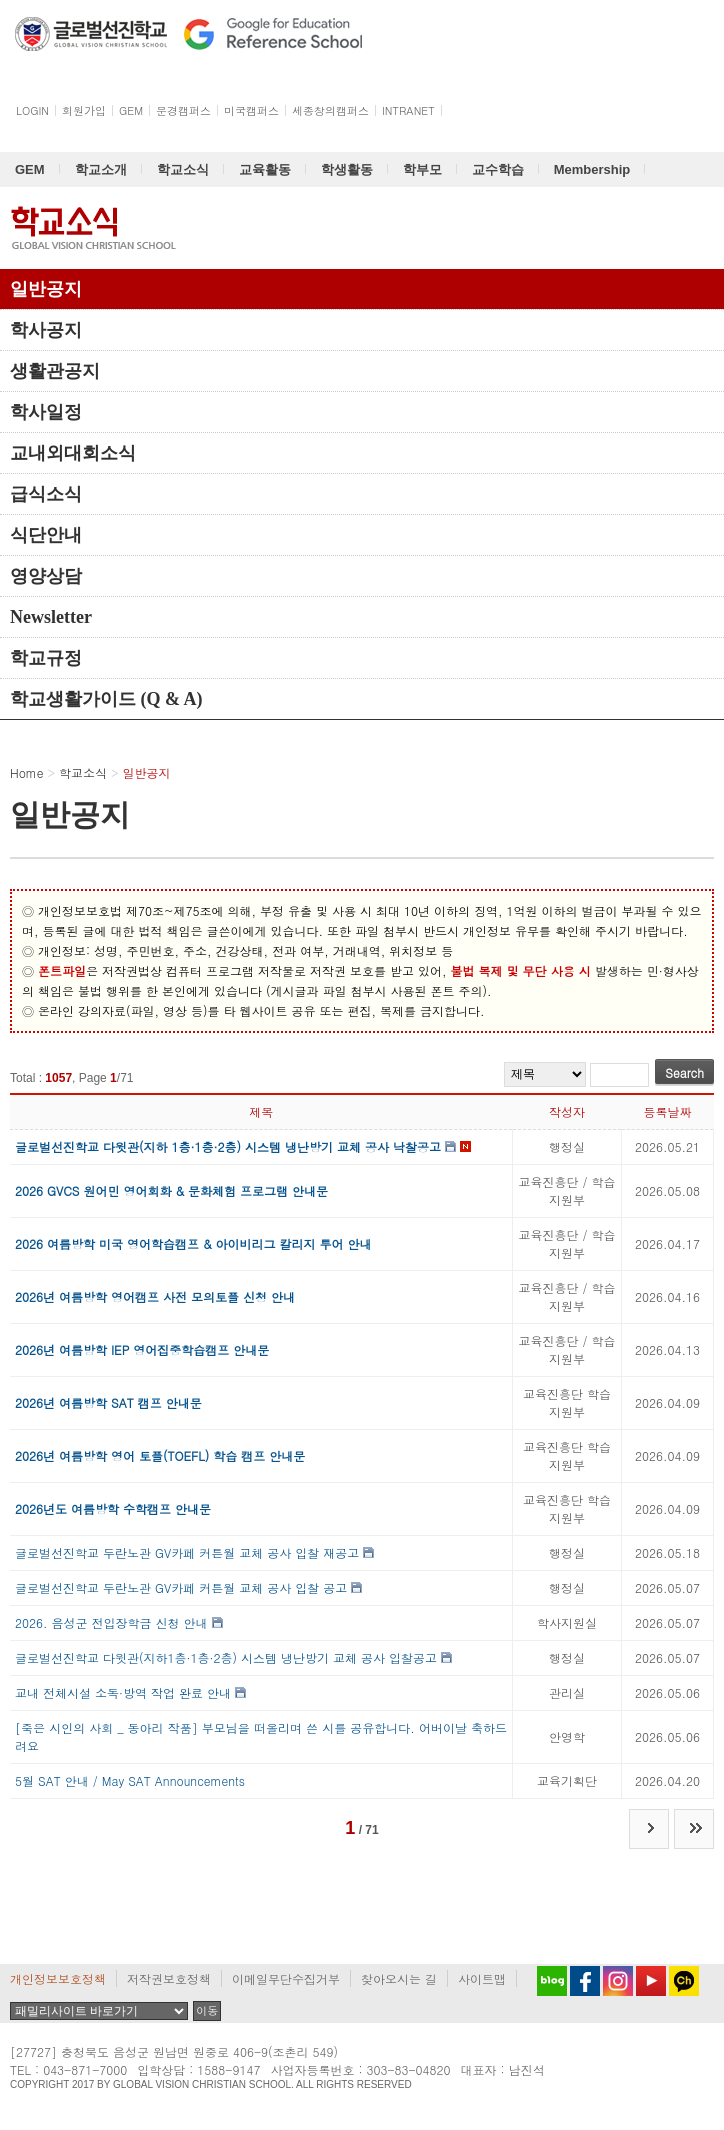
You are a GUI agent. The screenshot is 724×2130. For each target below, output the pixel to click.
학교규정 (46, 658)
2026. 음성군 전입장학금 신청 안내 (111, 1622)
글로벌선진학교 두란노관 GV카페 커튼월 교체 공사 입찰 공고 (181, 1587)
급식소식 (46, 494)
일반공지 (46, 289)
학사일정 (46, 412)
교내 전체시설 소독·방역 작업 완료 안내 (123, 1692)
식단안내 (46, 535)
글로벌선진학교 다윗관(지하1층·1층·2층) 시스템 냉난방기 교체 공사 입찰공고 (226, 1657)
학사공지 (46, 330)
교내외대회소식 (73, 453)
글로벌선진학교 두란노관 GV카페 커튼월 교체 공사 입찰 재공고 (187, 1552)
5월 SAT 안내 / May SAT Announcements (130, 1780)
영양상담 (46, 576)
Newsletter (51, 617)
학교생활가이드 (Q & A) (106, 699)
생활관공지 (55, 371)
